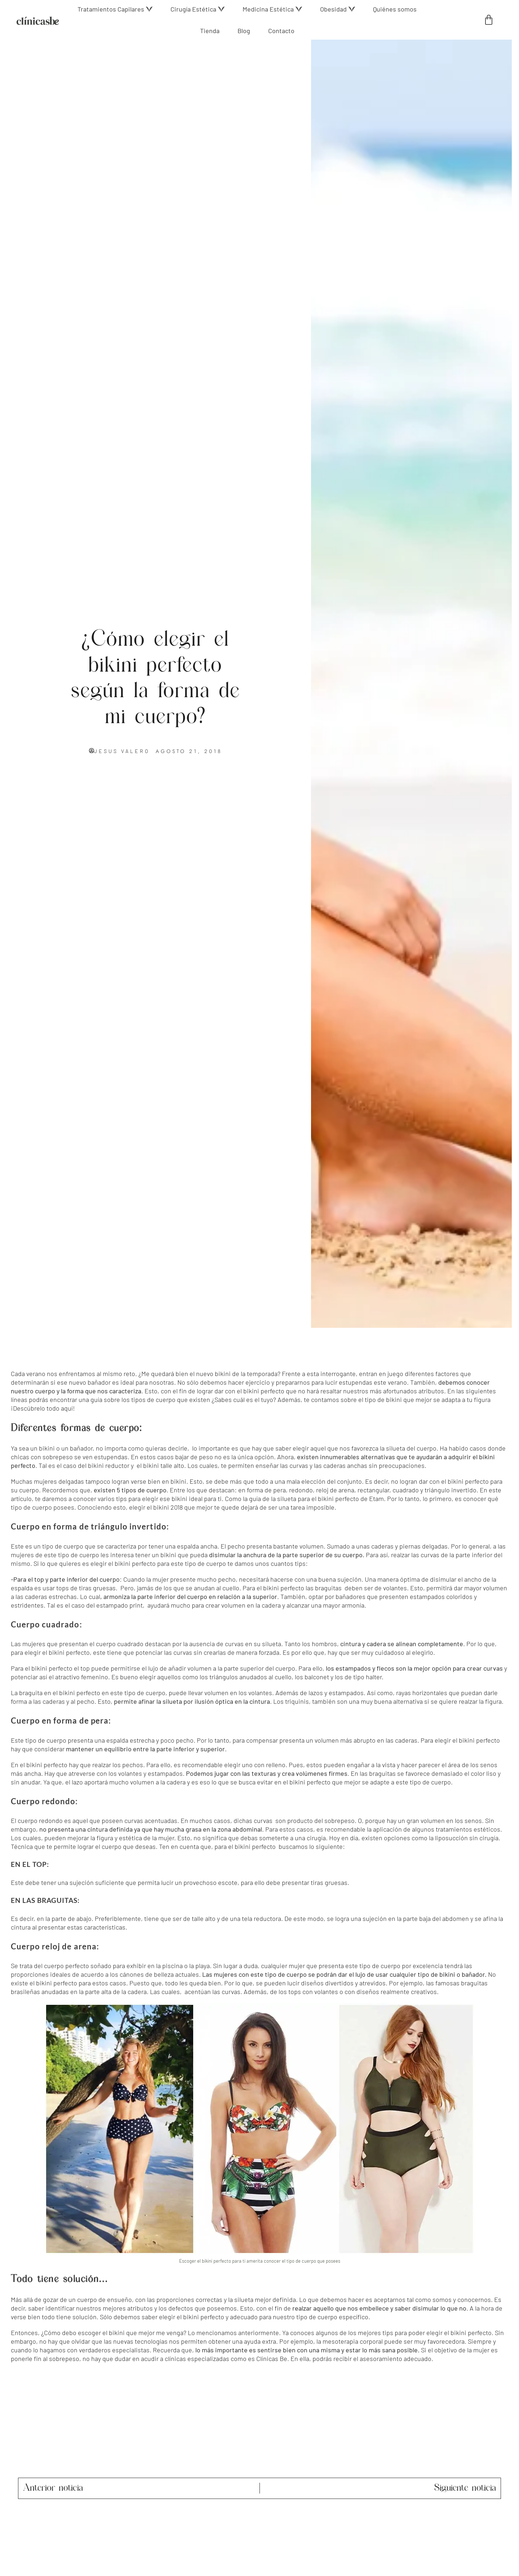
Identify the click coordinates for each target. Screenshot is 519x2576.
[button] (115, 9)
